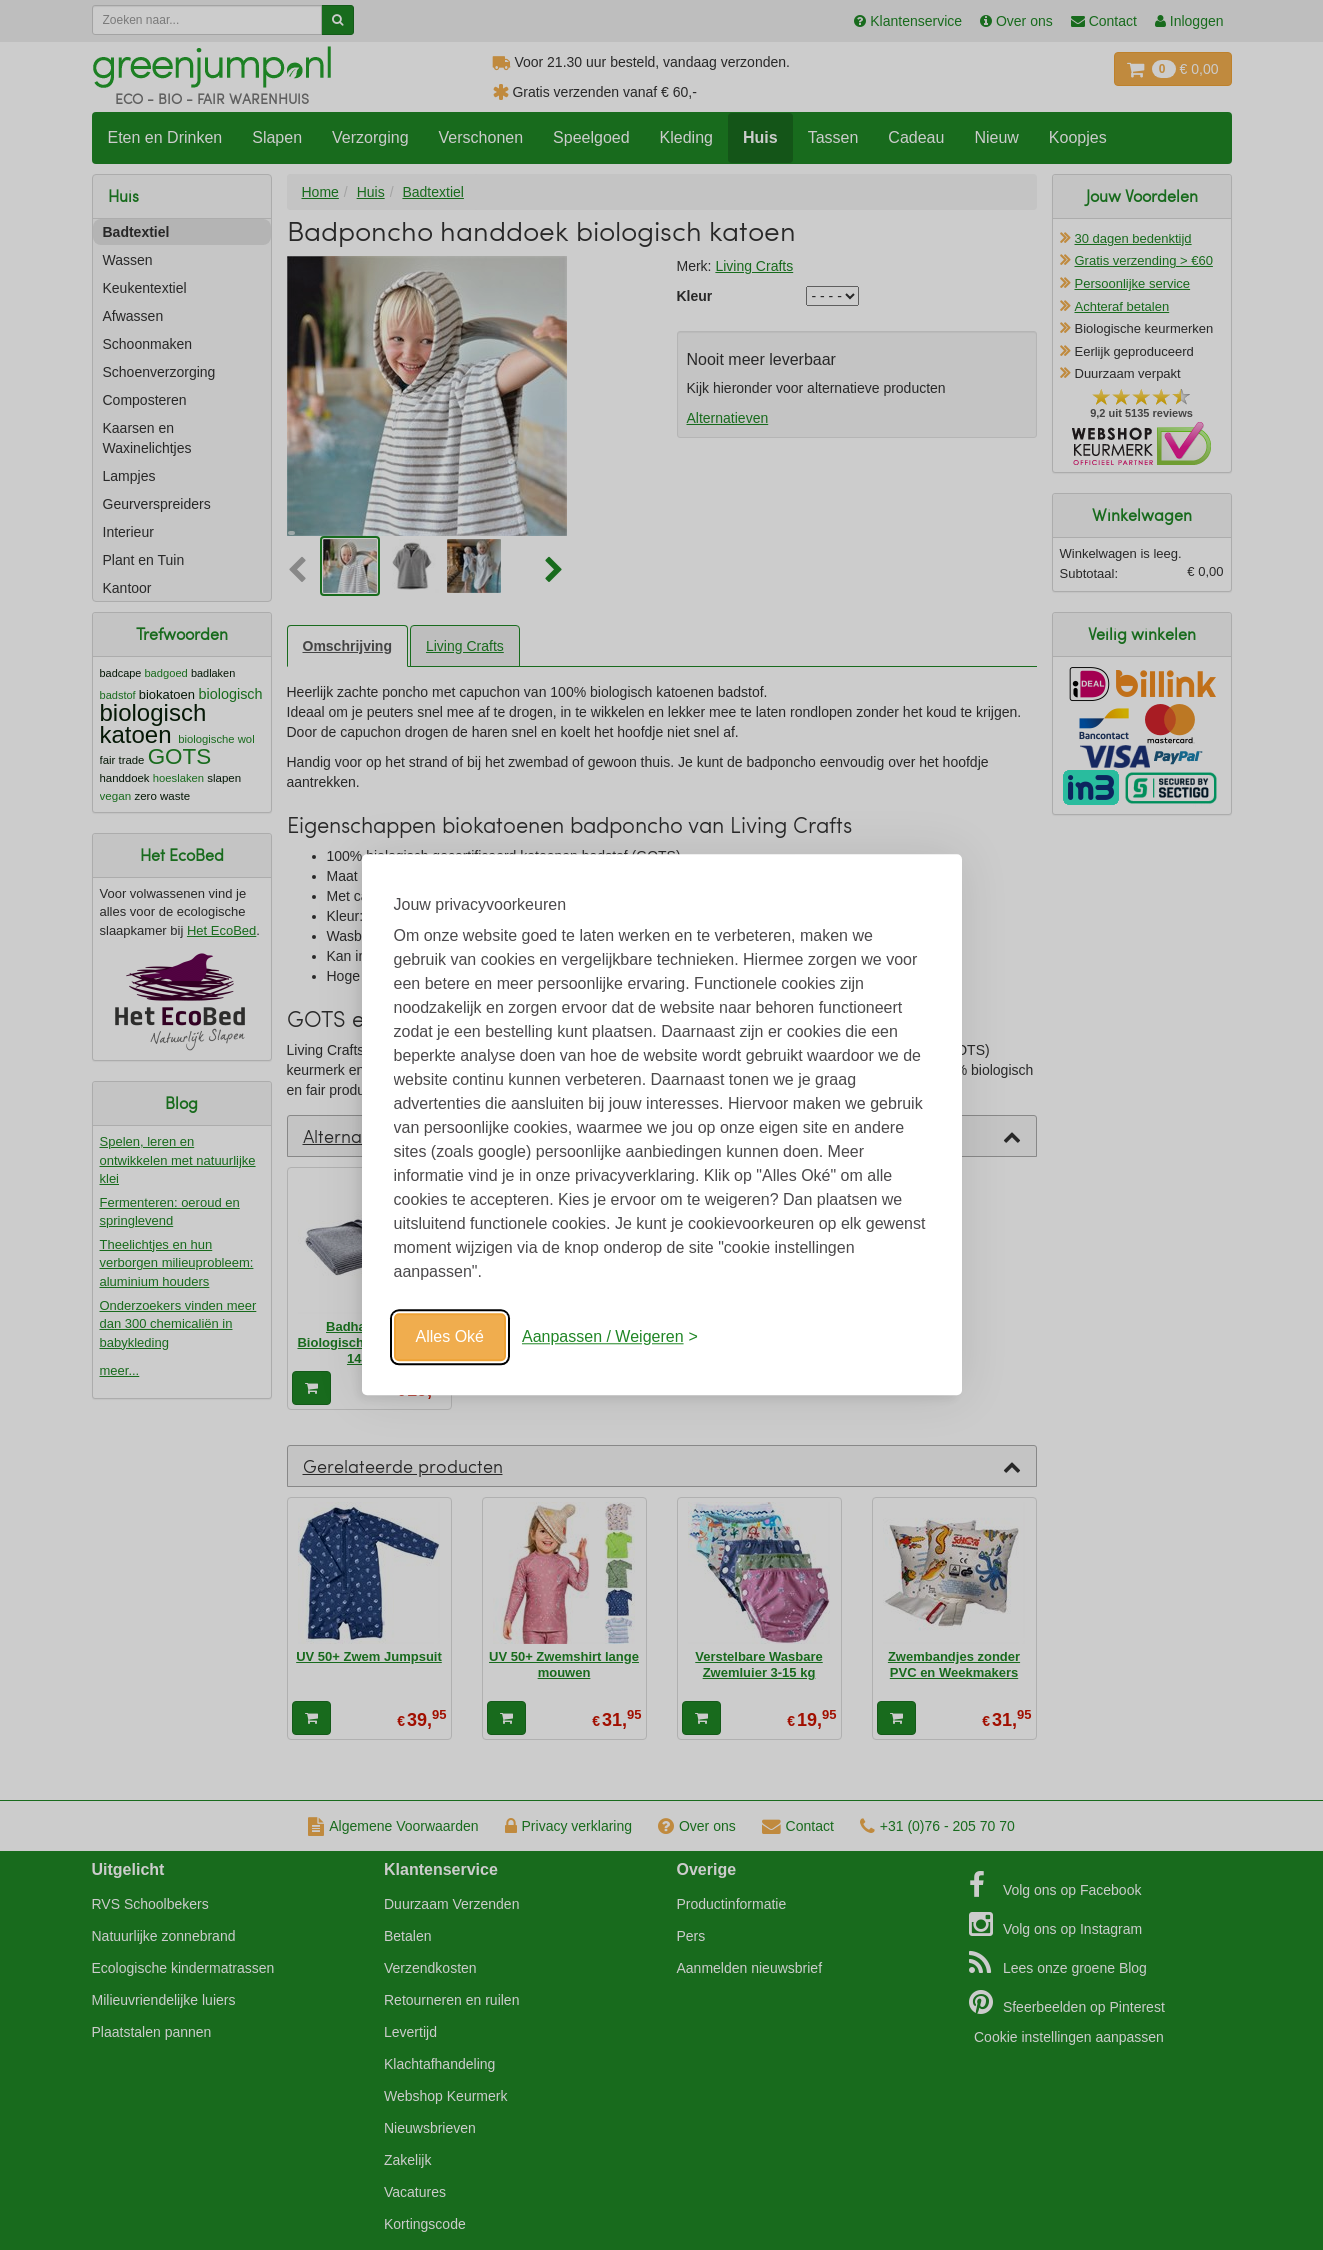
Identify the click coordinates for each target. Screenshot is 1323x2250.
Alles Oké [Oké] (450, 1336)
